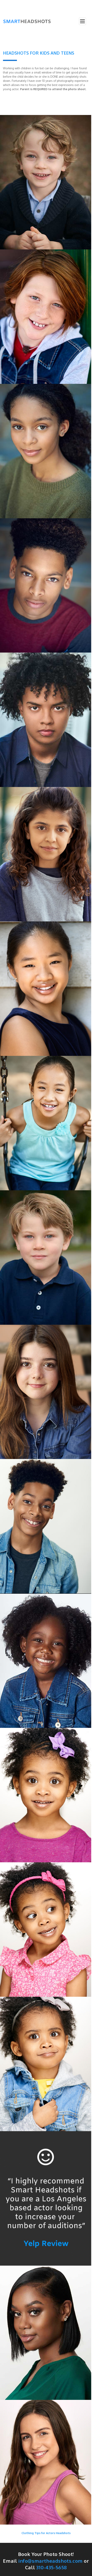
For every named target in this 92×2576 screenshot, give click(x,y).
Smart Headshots (18, 2558)
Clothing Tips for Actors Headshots (46, 2500)
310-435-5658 (51, 2535)
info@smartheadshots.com (50, 2528)
